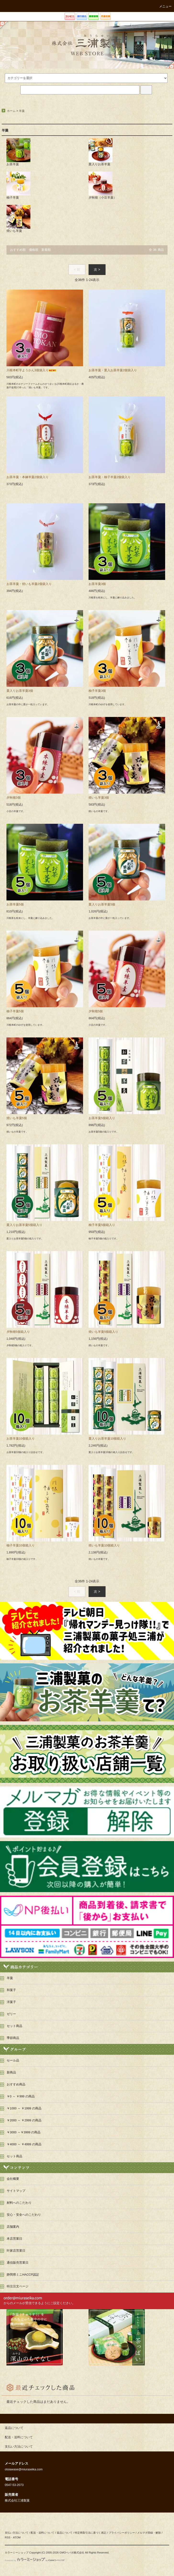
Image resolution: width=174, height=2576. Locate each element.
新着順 (46, 250)
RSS (7, 2537)
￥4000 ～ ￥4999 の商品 (24, 2144)
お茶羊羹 (18, 152)
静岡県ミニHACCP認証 (23, 2274)
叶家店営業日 (16, 2250)
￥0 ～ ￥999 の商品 (21, 2096)
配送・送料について (42, 2532)
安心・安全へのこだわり (24, 2214)
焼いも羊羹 (18, 219)
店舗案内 (13, 2226)
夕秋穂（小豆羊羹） (103, 185)
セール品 (13, 2060)
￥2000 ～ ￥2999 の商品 (24, 2120)
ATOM (17, 2537)
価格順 (33, 250)
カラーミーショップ (16, 2552)
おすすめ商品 (16, 2084)
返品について (65, 2532)
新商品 (11, 2072)
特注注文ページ (17, 2286)
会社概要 (13, 2179)
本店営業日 (14, 2238)
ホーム (11, 111)
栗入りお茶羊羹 (100, 152)
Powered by (35, 2560)
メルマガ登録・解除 (149, 2532)
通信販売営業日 (17, 2262)
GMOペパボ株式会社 (71, 2552)
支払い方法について (16, 2532)
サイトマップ (16, 2190)
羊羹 (22, 111)
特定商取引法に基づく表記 (90, 2532)
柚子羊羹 (18, 185)
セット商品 (14, 2156)
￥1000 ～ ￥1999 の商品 (24, 2108)
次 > (97, 269)
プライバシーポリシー (122, 2532)
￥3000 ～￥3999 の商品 (23, 2132)
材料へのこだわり (19, 2202)
